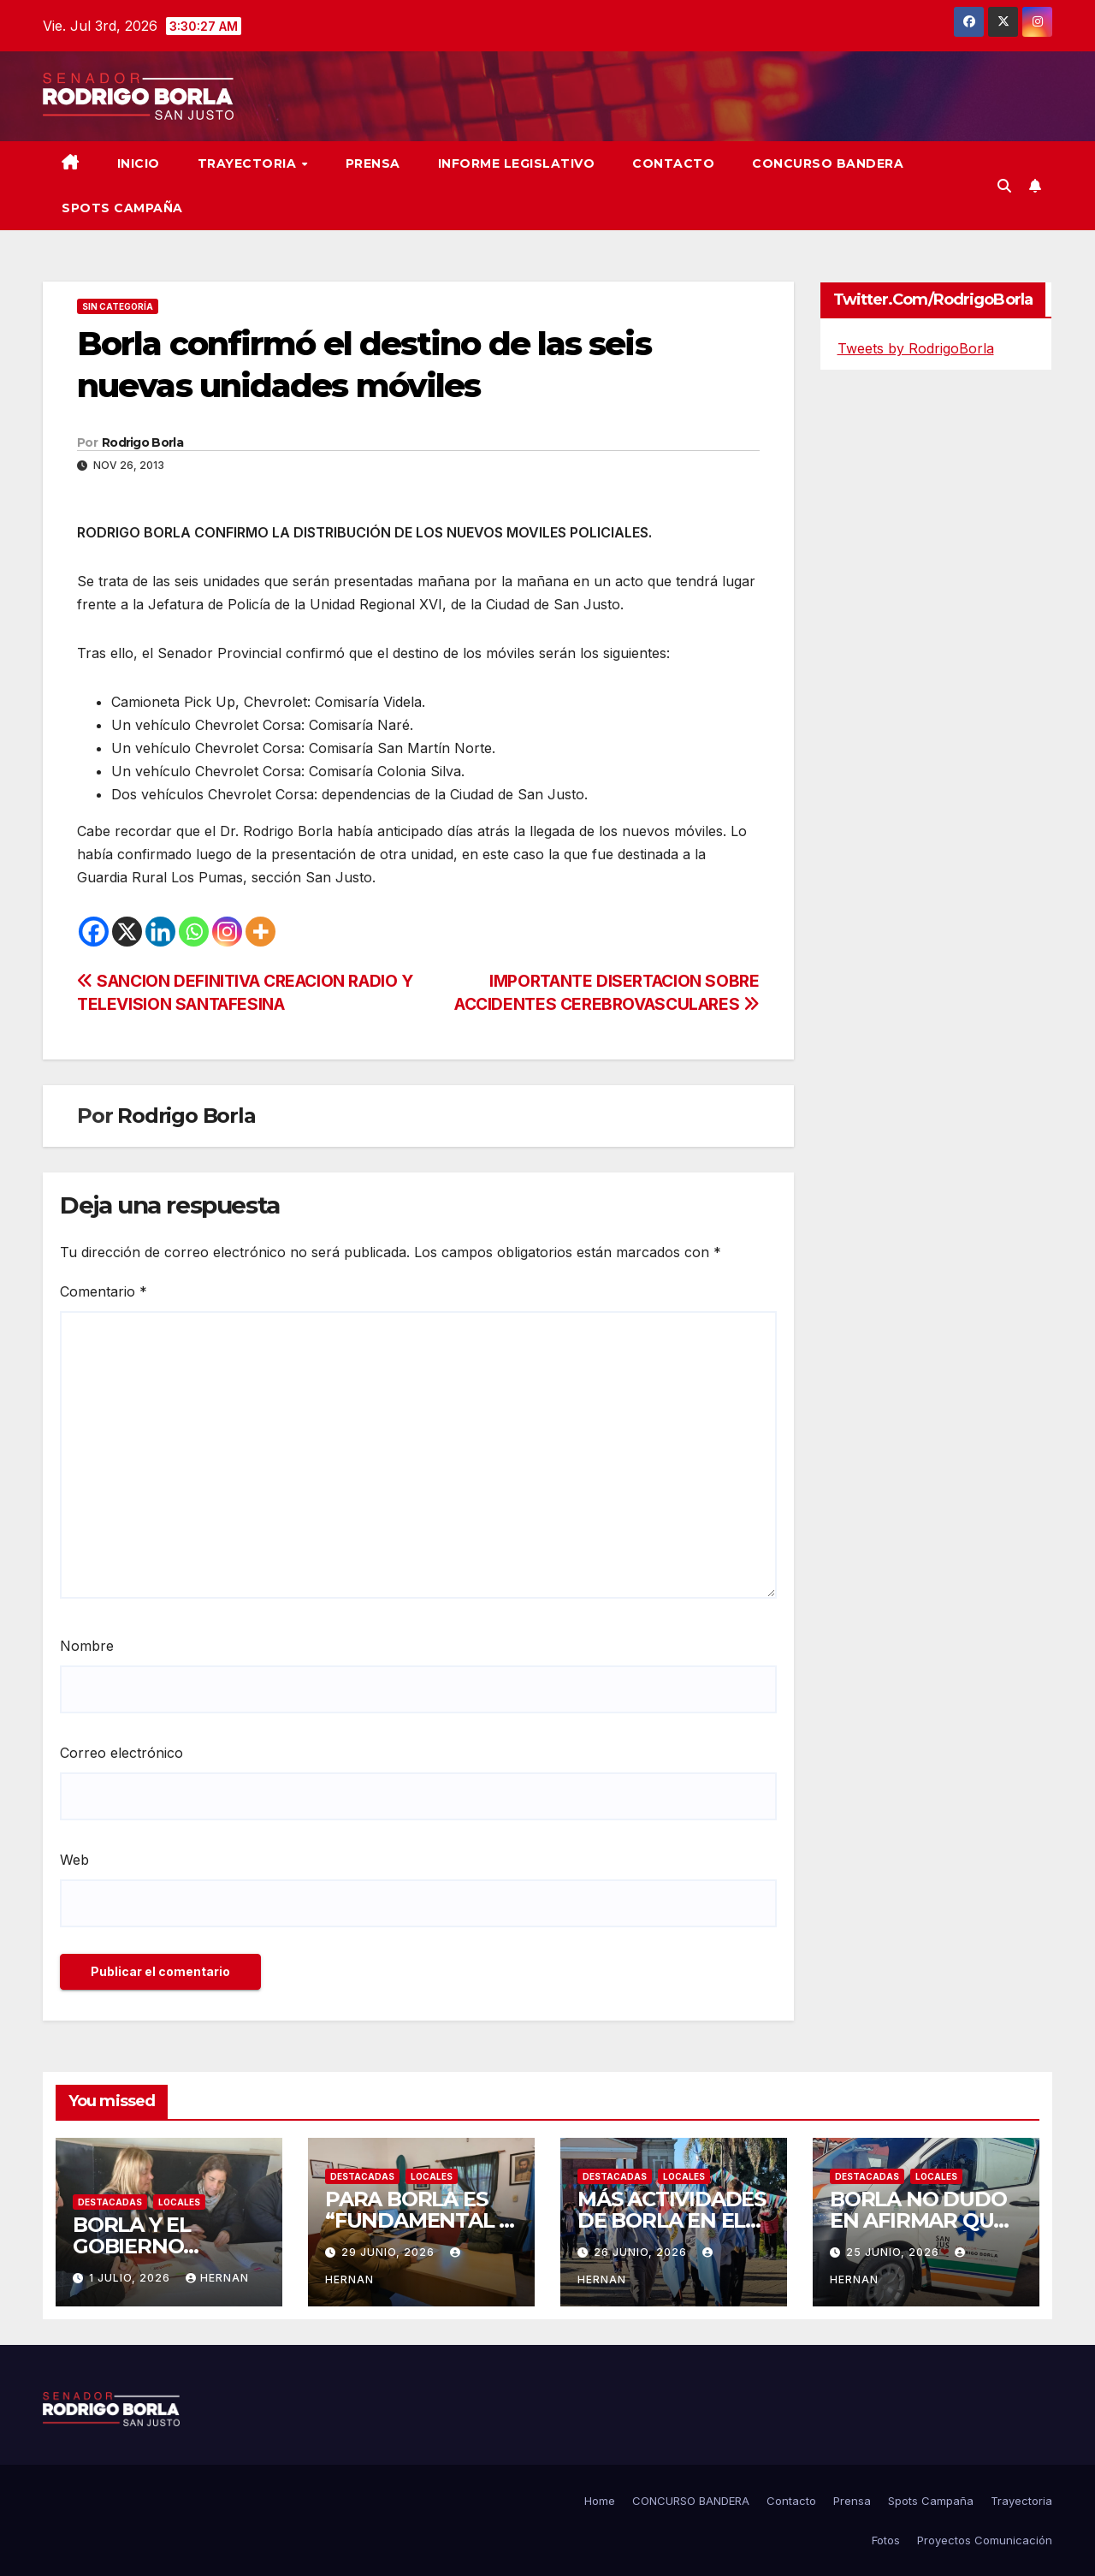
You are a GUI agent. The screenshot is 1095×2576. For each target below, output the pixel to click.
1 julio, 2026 (131, 2277)
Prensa (373, 163)
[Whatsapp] (194, 932)
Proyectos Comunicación (984, 2540)
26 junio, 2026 (642, 2252)
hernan (217, 2277)
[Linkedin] (160, 932)
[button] (1004, 185)
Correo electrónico (121, 1752)
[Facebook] (94, 932)
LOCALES (179, 2202)
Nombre (87, 1645)
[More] (260, 932)
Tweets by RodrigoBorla (916, 348)
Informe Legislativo (516, 163)
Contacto (673, 163)
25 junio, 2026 (894, 2252)
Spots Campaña (931, 2501)
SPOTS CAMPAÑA (122, 208)
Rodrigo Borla (142, 442)
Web (74, 1859)
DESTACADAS (110, 2202)
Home (599, 2501)
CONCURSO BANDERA (827, 163)
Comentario (103, 1291)
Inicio (138, 163)
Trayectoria (249, 163)
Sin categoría (117, 306)
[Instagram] (227, 932)
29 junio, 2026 (389, 2252)
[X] (127, 932)
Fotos (886, 2540)
